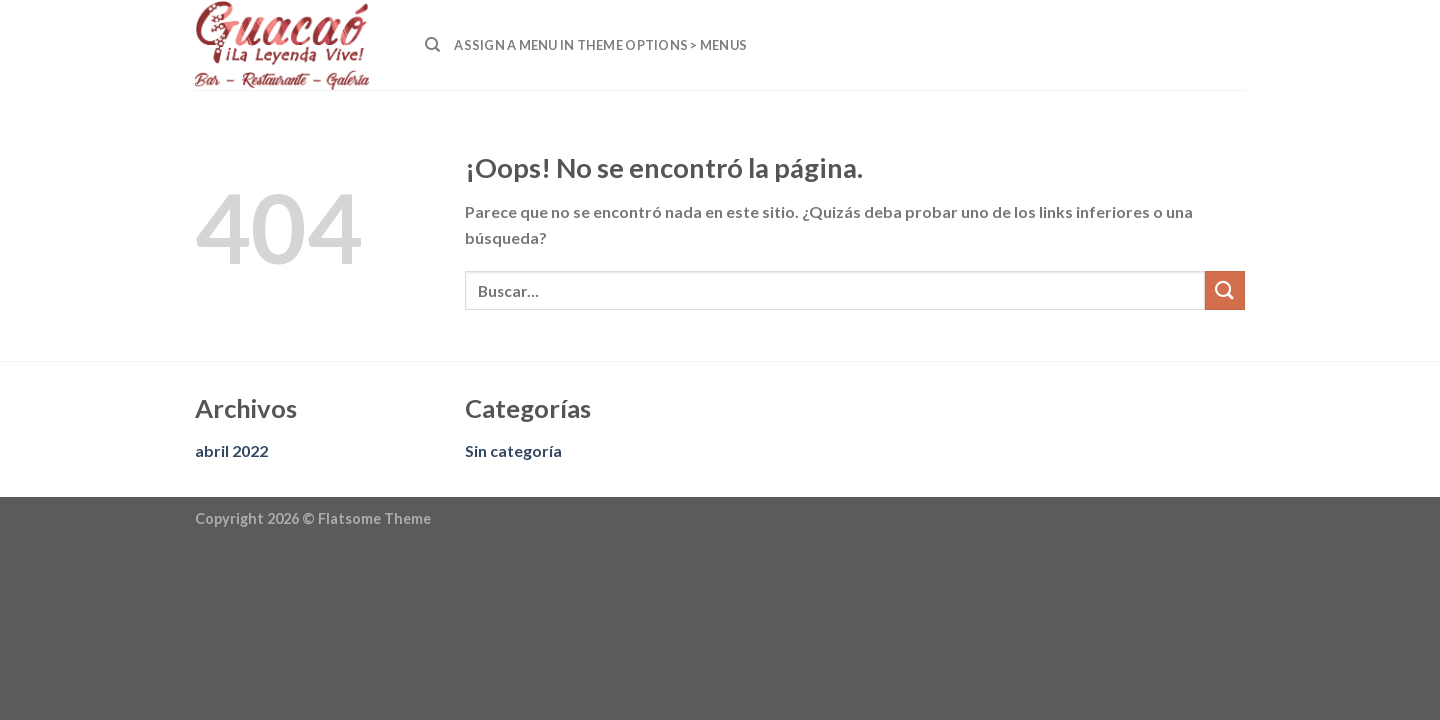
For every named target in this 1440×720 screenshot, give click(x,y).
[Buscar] (432, 45)
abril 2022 (231, 450)
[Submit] (1225, 290)
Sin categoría (513, 450)
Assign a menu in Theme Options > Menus (600, 45)
